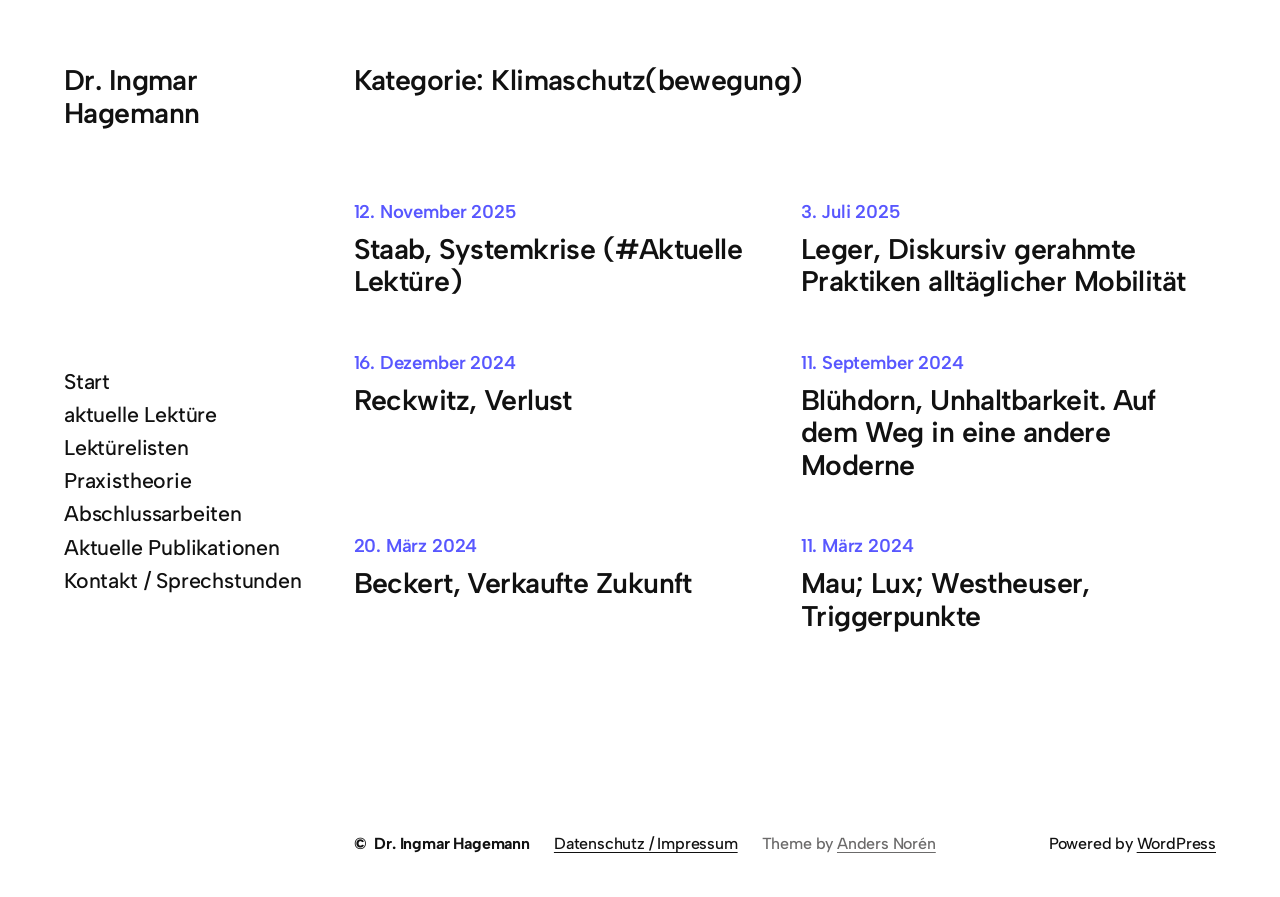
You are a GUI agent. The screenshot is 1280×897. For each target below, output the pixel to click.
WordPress (1176, 843)
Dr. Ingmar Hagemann (131, 96)
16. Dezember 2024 (435, 362)
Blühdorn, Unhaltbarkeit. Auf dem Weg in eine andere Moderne (978, 433)
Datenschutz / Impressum (646, 843)
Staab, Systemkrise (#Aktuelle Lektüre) (548, 265)
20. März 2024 (416, 545)
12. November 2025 (435, 211)
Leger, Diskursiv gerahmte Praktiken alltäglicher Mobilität (993, 265)
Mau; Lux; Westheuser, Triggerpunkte (945, 599)
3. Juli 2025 (851, 211)
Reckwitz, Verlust (463, 400)
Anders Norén (886, 843)
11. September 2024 (882, 362)
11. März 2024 (857, 545)
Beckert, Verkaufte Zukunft (523, 583)
